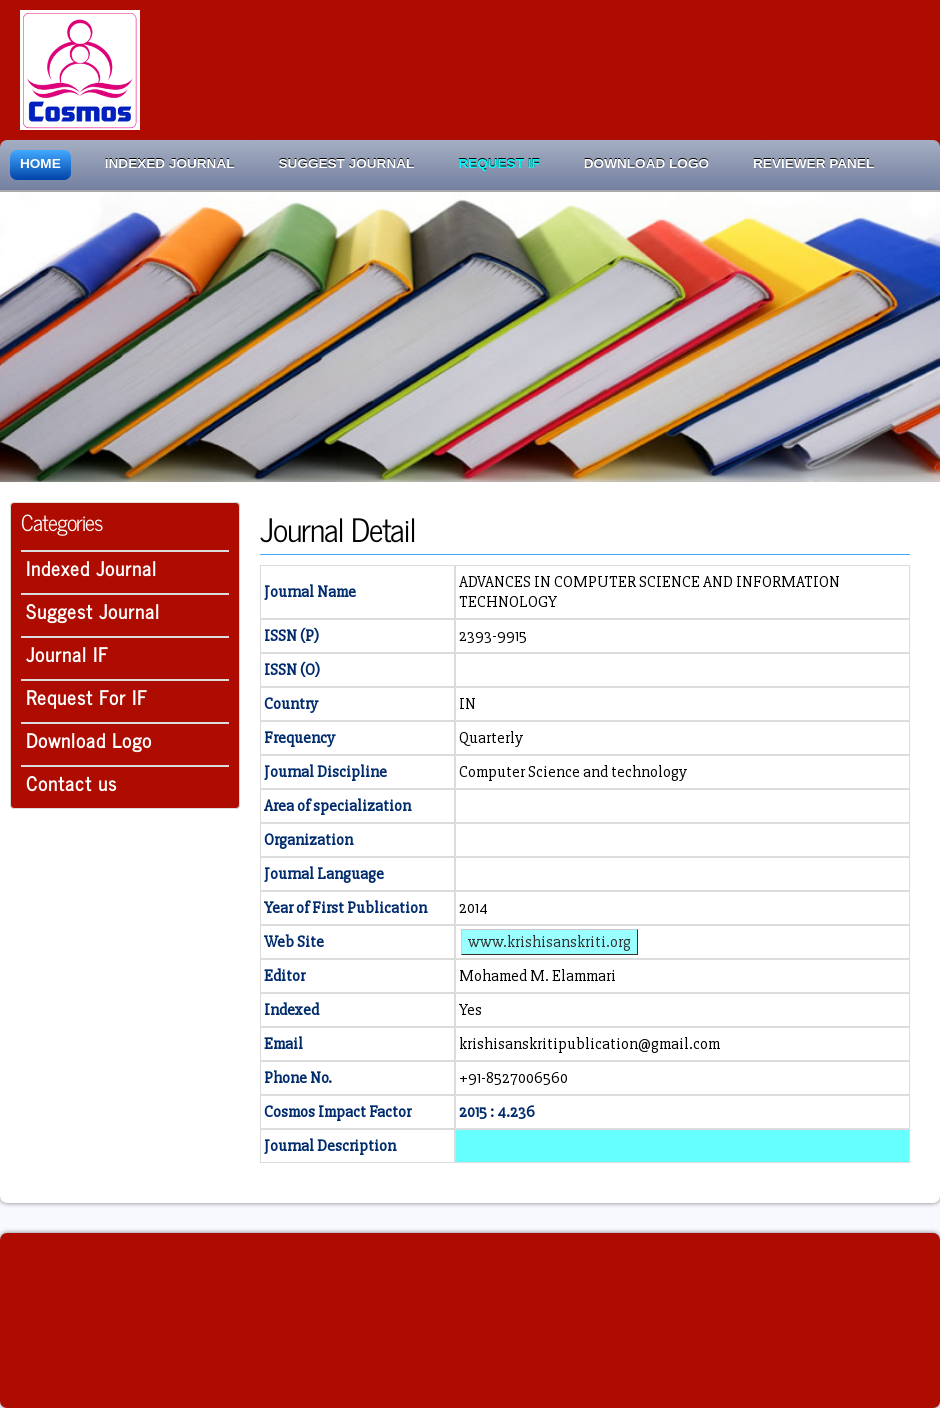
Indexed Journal (170, 163)
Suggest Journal (347, 163)
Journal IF (67, 653)
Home (40, 163)
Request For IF (87, 696)
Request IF (498, 163)
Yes (470, 1010)
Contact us (71, 782)
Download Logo (646, 163)
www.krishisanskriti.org (549, 942)
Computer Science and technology (573, 772)
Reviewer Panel (813, 163)
